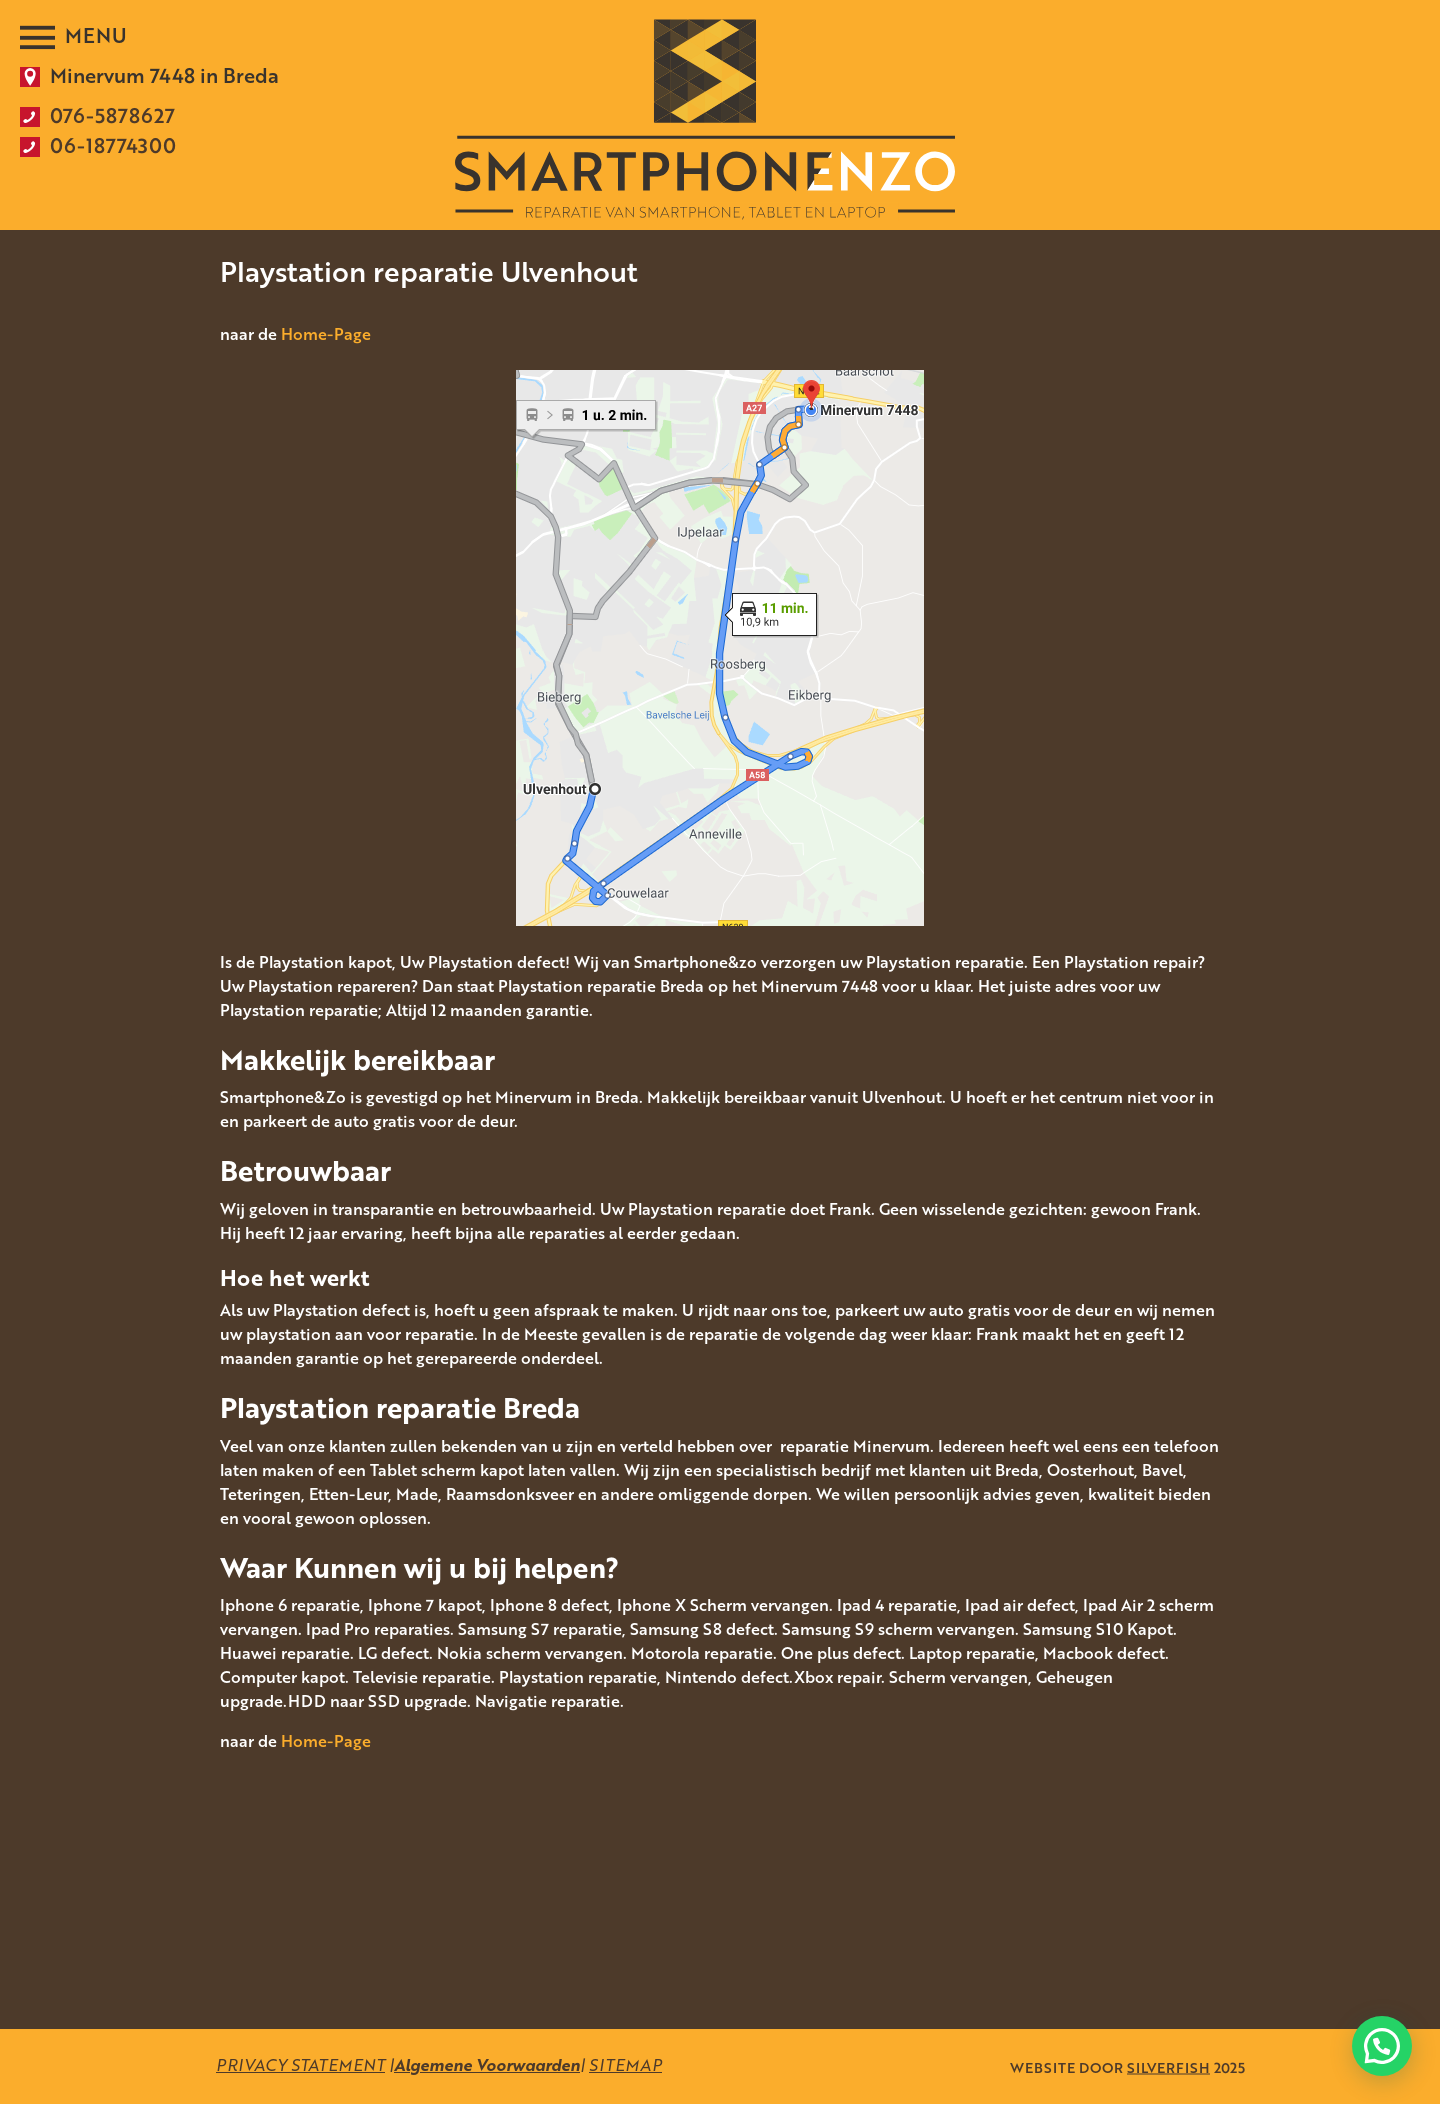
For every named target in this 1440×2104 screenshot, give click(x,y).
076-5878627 (112, 115)
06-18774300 (113, 145)
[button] (1382, 2046)
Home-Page (326, 334)
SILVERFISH (1168, 2066)
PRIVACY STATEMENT (300, 2065)
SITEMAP (625, 2065)
